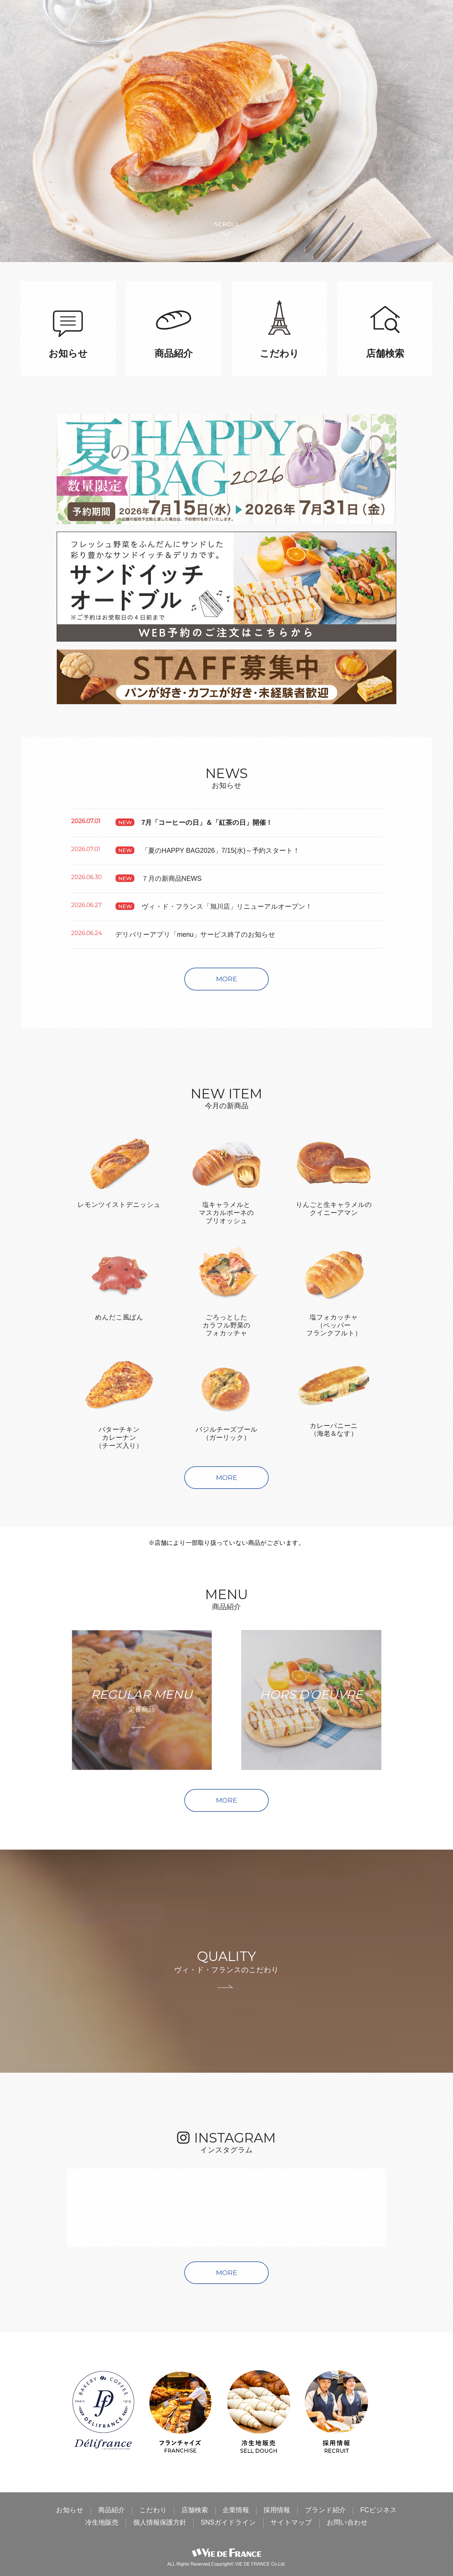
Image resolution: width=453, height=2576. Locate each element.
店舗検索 (194, 2510)
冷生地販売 (101, 2522)
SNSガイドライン (228, 2522)
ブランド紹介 (325, 2510)
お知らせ (69, 2510)
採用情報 (276, 2510)
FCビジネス (378, 2510)
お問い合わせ (347, 2522)
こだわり (153, 2510)
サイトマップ (291, 2522)
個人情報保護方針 (159, 2522)
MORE (226, 979)
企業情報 (235, 2510)
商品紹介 (111, 2510)
